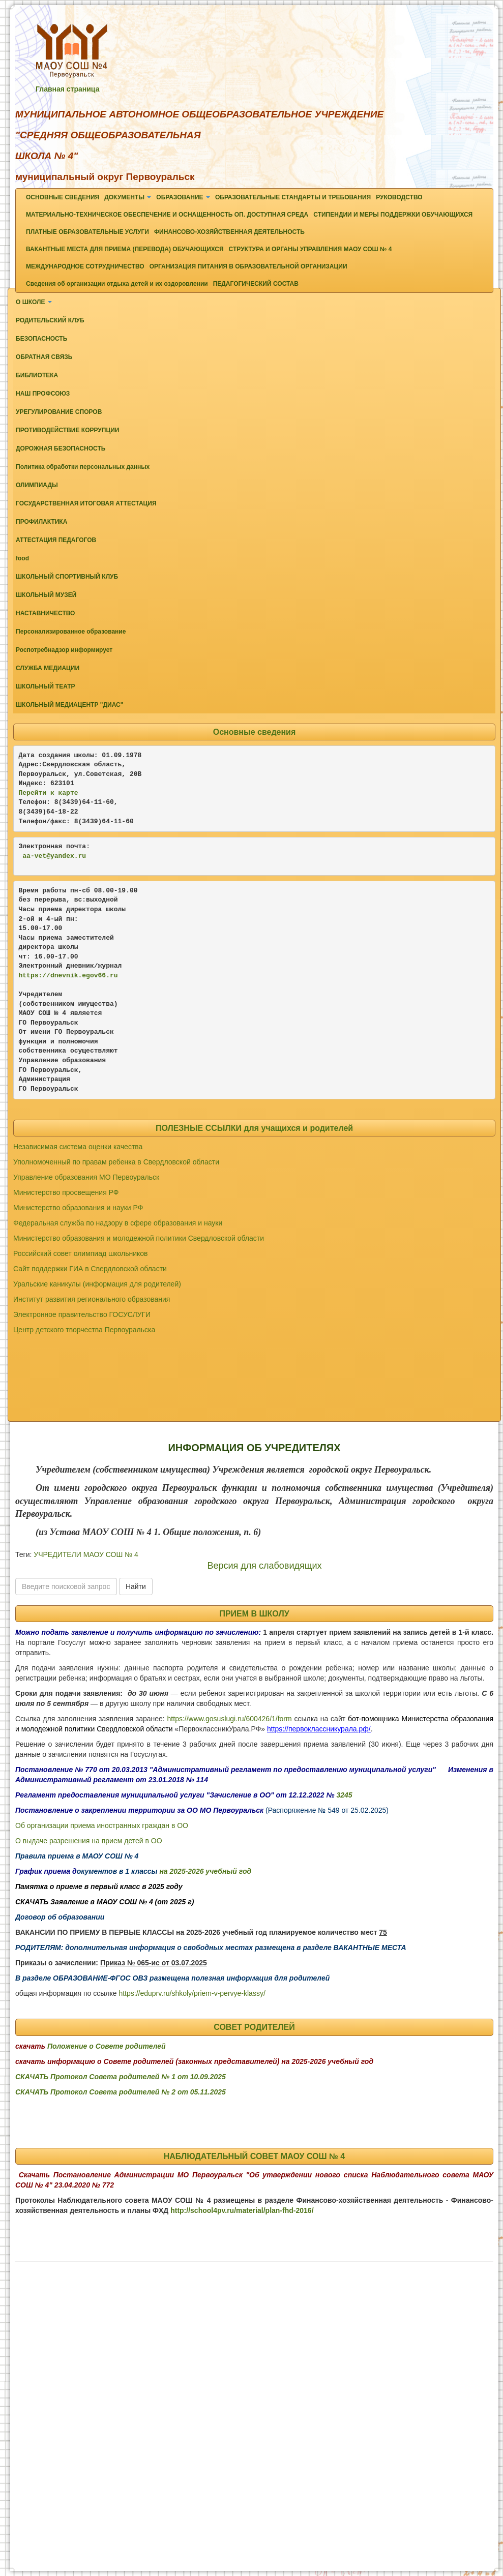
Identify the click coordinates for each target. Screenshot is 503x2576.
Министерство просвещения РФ (66, 1192)
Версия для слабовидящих (264, 1566)
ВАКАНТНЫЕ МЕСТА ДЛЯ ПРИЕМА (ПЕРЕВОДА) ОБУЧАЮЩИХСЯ (125, 249)
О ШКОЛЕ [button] (34, 302)
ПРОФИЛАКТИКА (41, 521)
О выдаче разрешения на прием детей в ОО (88, 1841)
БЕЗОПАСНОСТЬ (41, 338)
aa (26, 856)
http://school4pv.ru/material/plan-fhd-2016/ (241, 2210)
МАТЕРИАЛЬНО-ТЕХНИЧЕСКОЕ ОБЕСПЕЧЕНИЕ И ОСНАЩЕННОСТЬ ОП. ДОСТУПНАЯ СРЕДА (167, 214)
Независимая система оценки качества (77, 1147)
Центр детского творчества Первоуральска (84, 1330)
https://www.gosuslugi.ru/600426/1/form (229, 1719)
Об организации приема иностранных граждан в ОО (101, 1825)
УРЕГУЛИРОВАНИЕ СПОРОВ (59, 411)
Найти (136, 1586)
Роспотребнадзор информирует (64, 649)
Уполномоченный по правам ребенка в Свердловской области (116, 1162)
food (22, 558)
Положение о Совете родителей (106, 2046)
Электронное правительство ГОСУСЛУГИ (82, 1314)
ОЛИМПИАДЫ (37, 485)
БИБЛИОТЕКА (37, 375)
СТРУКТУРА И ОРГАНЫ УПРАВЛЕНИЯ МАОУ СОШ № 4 (310, 249)
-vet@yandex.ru (58, 856)
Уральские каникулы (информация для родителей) (97, 1284)
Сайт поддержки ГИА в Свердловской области (90, 1269)
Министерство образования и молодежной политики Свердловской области (138, 1238)
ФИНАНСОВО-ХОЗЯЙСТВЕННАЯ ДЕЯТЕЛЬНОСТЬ (229, 231)
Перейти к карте (48, 793)
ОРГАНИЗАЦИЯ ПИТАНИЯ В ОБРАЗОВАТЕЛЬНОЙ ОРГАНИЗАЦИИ (248, 266)
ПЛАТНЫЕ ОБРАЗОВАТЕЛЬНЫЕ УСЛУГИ (87, 231)
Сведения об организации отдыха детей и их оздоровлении (117, 283)
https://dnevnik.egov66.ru (68, 975)
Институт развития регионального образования (91, 1299)
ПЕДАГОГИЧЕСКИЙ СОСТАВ (256, 283)
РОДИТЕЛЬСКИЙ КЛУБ (50, 320)
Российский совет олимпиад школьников (80, 1253)
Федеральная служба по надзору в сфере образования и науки (117, 1223)
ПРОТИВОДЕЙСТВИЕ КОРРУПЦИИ (67, 430)
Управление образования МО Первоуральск (86, 1177)
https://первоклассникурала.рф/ (319, 1729)
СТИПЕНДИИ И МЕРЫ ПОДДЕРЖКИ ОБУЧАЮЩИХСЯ (392, 214)
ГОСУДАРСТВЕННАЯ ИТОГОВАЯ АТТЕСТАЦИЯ (86, 503)
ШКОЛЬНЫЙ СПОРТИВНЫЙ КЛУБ (67, 576)
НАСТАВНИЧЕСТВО (45, 613)
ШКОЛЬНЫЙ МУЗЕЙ (46, 594)
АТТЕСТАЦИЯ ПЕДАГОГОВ (56, 540)
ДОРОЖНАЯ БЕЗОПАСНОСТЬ (60, 448)
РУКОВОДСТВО (399, 197)
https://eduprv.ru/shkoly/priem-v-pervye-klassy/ (192, 1993)
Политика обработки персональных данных (83, 466)
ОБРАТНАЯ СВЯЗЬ (44, 357)
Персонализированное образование (71, 631)
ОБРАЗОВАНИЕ (183, 197)
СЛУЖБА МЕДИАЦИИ (47, 668)
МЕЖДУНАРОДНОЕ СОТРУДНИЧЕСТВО (85, 266)
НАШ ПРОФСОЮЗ (43, 393)
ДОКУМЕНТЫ (127, 197)
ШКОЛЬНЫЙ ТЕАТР (45, 686)
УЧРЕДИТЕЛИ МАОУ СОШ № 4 (86, 1554)
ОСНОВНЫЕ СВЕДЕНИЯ (62, 197)
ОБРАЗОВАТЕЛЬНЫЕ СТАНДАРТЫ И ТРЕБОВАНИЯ (293, 197)
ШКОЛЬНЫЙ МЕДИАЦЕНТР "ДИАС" (69, 704)
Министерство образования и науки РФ (78, 1208)
